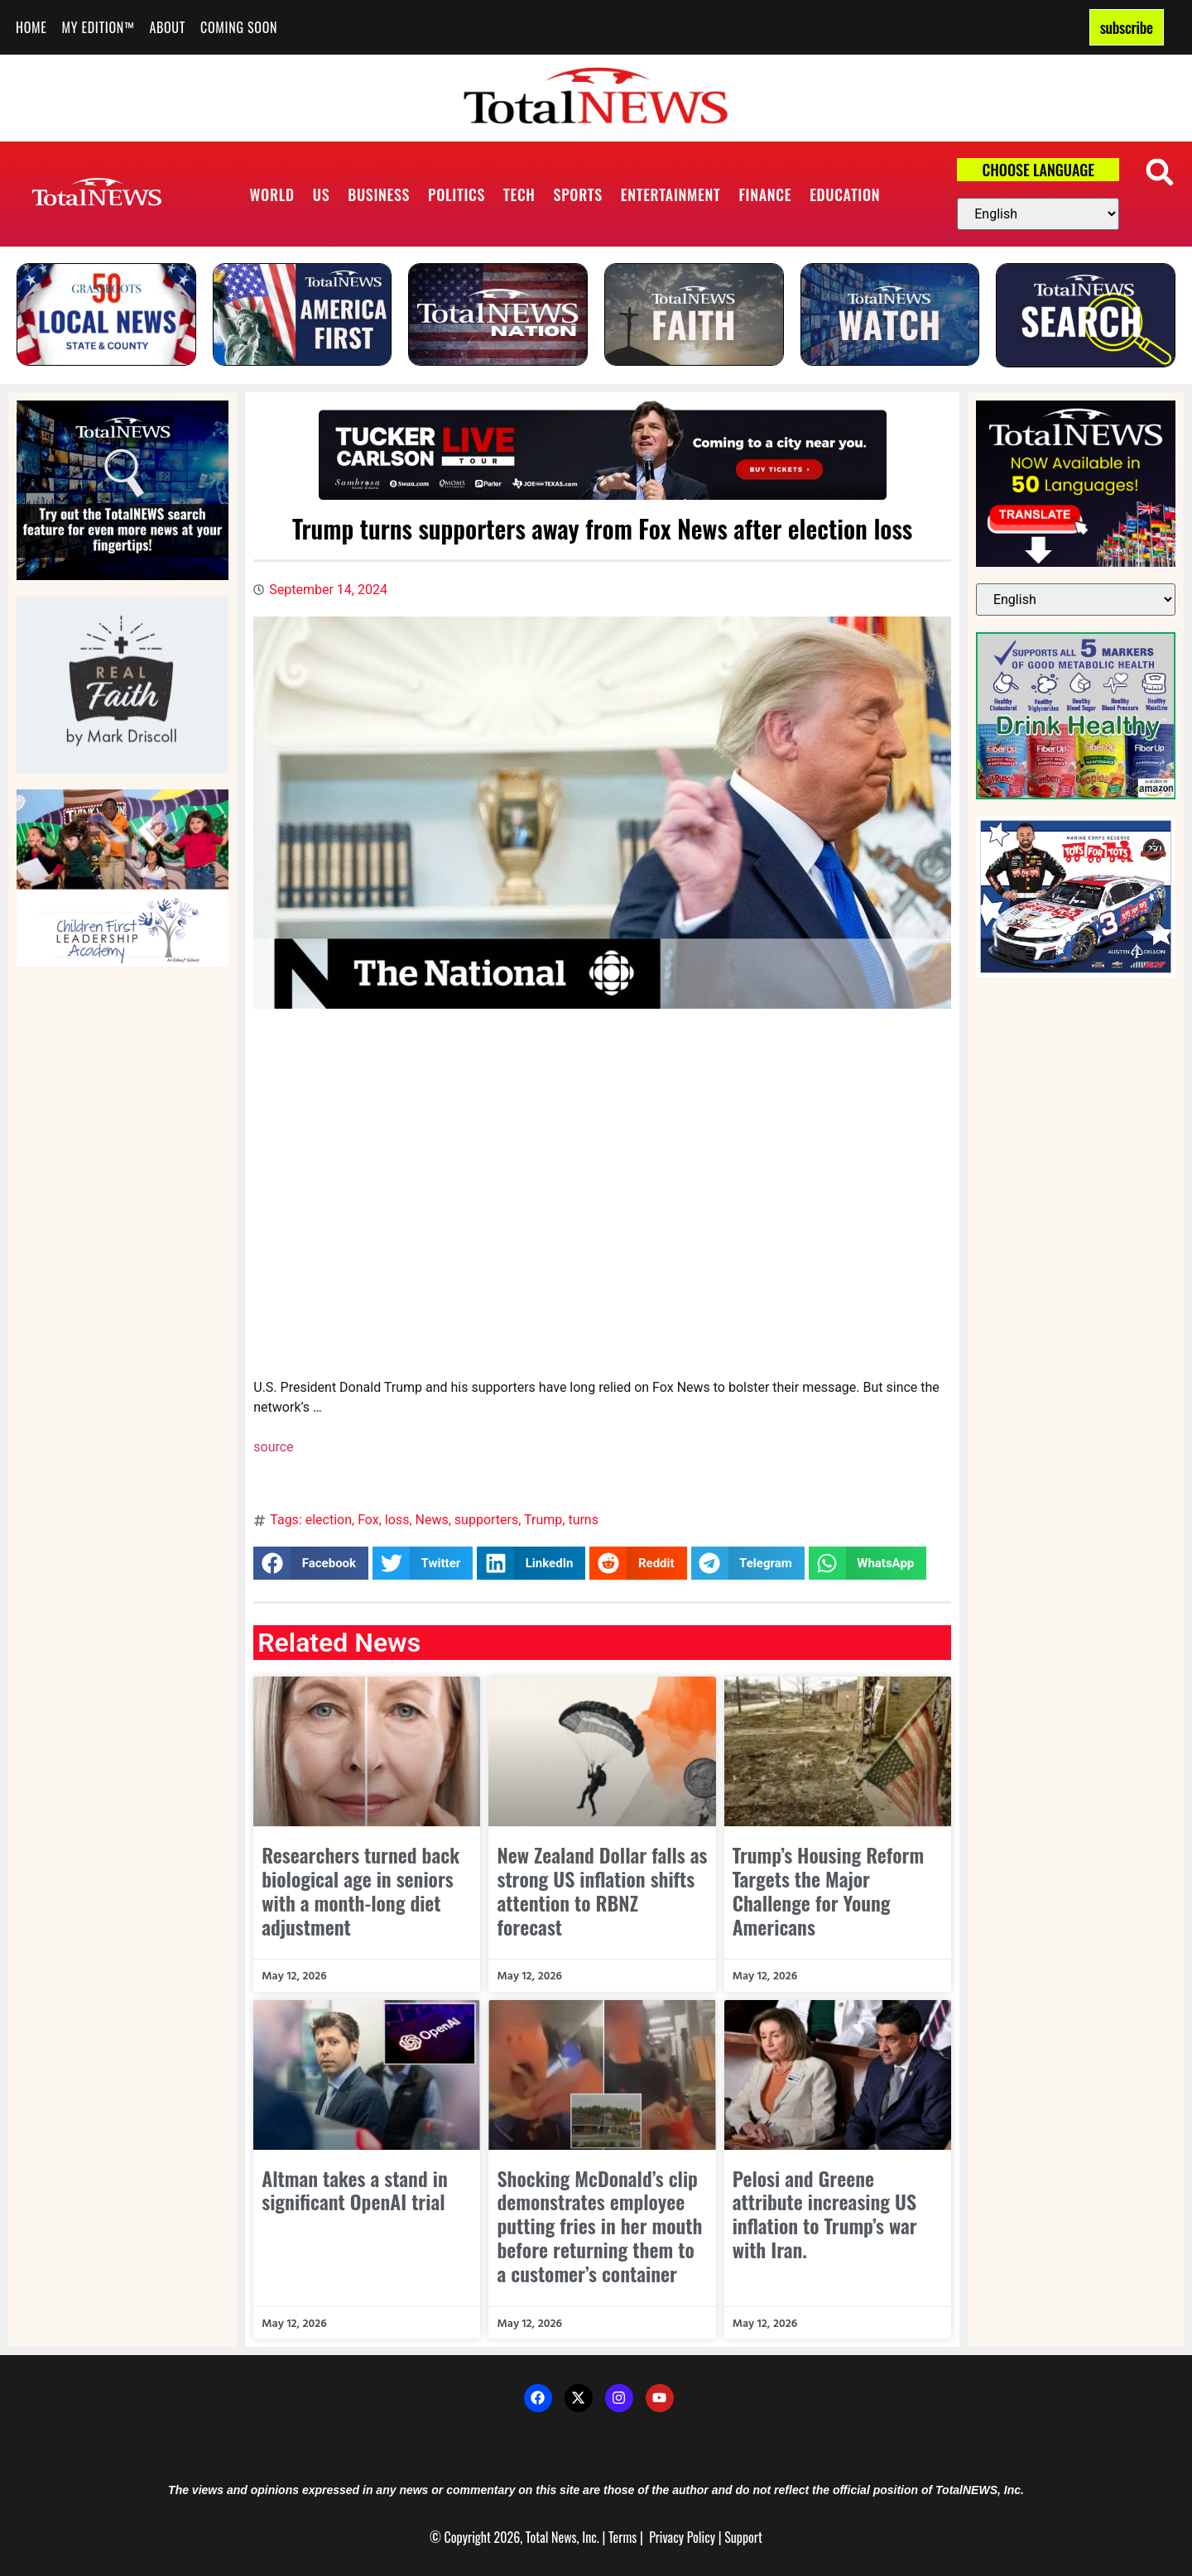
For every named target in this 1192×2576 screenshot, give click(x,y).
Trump (543, 1520)
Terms (622, 2537)
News (432, 1520)
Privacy (666, 2537)
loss (397, 1520)
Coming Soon (238, 27)
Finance (764, 194)
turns (583, 1520)
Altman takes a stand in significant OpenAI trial (354, 2190)
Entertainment (671, 194)
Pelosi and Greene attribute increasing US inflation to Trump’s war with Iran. (825, 2213)
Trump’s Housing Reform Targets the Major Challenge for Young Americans (828, 1890)
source (273, 1447)
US (321, 194)
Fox (368, 1520)
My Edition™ (97, 27)
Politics (456, 194)
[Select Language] (1038, 214)
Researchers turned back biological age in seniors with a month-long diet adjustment (360, 1890)
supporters (486, 1520)
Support (743, 2537)
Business (379, 194)
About (167, 27)
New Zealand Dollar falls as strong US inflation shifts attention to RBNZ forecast (602, 1890)
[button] (1160, 171)
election (328, 1520)
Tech (519, 194)
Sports (578, 194)
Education (845, 194)
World (272, 194)
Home (31, 27)
